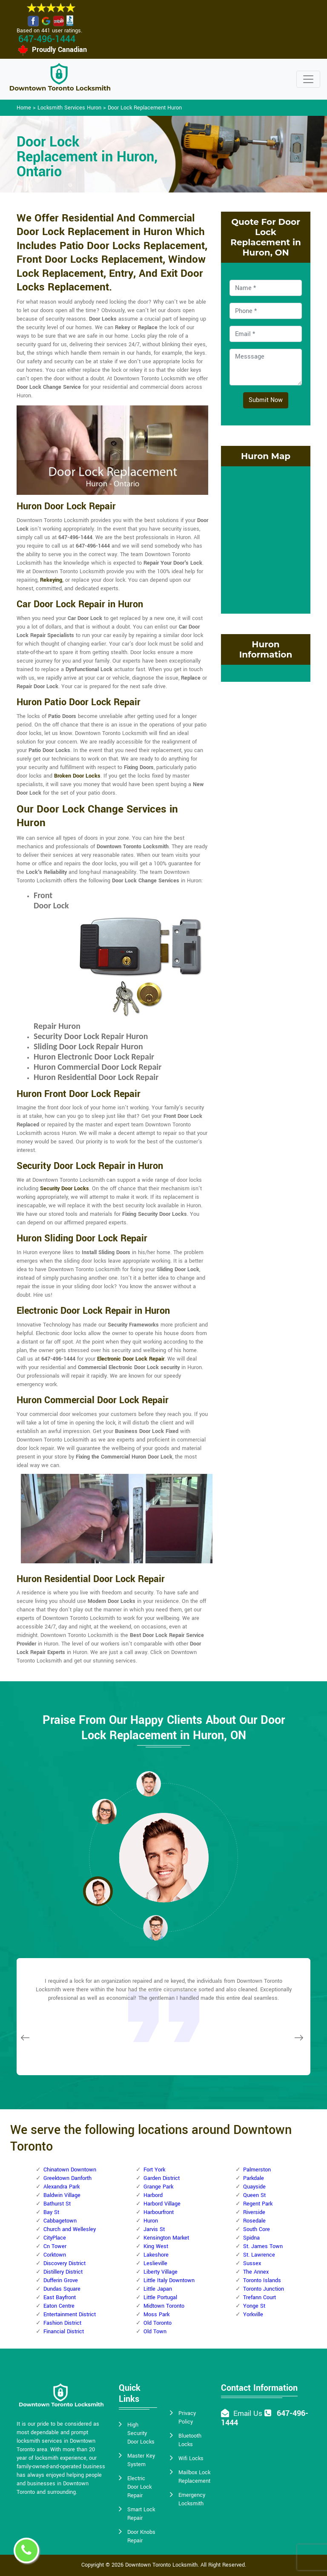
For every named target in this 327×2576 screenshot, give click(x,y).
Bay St (51, 2212)
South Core (256, 2229)
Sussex (252, 2263)
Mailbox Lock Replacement (194, 2477)
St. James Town (263, 2246)
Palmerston (257, 2170)
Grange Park (158, 2187)
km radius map (265, 539)
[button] (104, 1811)
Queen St (254, 2195)
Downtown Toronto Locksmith (161, 2565)
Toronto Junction (263, 2289)
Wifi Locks (191, 2458)
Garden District (161, 2178)
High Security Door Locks (141, 2433)
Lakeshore (156, 2255)
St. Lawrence (259, 2255)
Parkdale (253, 2178)
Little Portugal (160, 2297)
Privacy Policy (187, 2417)
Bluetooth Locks (189, 2440)
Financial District (63, 2331)
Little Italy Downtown (169, 2280)
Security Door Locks (64, 1188)
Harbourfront (158, 2212)
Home (24, 108)
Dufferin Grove (60, 2280)
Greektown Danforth (67, 2178)
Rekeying (51, 580)
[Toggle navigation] (308, 79)
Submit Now (266, 400)
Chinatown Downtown (69, 2170)
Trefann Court (259, 2297)
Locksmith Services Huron (69, 108)
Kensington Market (166, 2238)
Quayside (254, 2187)
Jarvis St (154, 2229)
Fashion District (62, 2323)
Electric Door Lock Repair (139, 2487)
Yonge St (254, 2306)
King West (155, 2246)
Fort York (154, 2170)
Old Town (154, 2331)
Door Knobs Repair (141, 2536)
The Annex (256, 2272)
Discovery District (64, 2263)
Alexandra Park (61, 2187)
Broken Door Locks (77, 776)
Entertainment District (69, 2314)
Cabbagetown (60, 2221)
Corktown (54, 2255)
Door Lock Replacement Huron (145, 108)
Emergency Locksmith (191, 2499)
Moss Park (156, 2314)
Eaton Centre (59, 2306)
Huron (150, 2221)
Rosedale (254, 2221)
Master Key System (141, 2460)
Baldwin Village (61, 2195)
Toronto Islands (262, 2280)
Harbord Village (162, 2204)
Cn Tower (54, 2246)
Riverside (254, 2212)
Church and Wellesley (69, 2229)
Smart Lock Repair (141, 2514)
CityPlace (54, 2238)
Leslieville (155, 2263)
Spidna (251, 2238)
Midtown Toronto (163, 2306)
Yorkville (253, 2314)
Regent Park (257, 2204)
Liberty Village (160, 2272)
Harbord (153, 2195)
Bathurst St (57, 2204)
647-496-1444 (46, 39)
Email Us (247, 2413)
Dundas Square (61, 2289)
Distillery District (63, 2272)
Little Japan (157, 2289)
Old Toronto (157, 2323)
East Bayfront (59, 2297)
